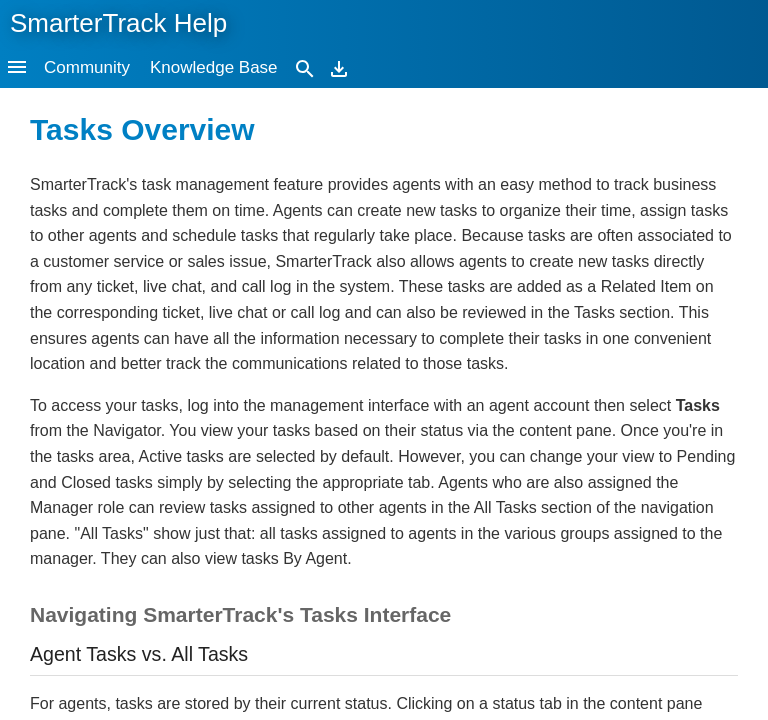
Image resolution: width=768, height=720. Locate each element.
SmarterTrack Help (118, 23)
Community (87, 67)
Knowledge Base (214, 67)
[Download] (339, 67)
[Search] (305, 67)
